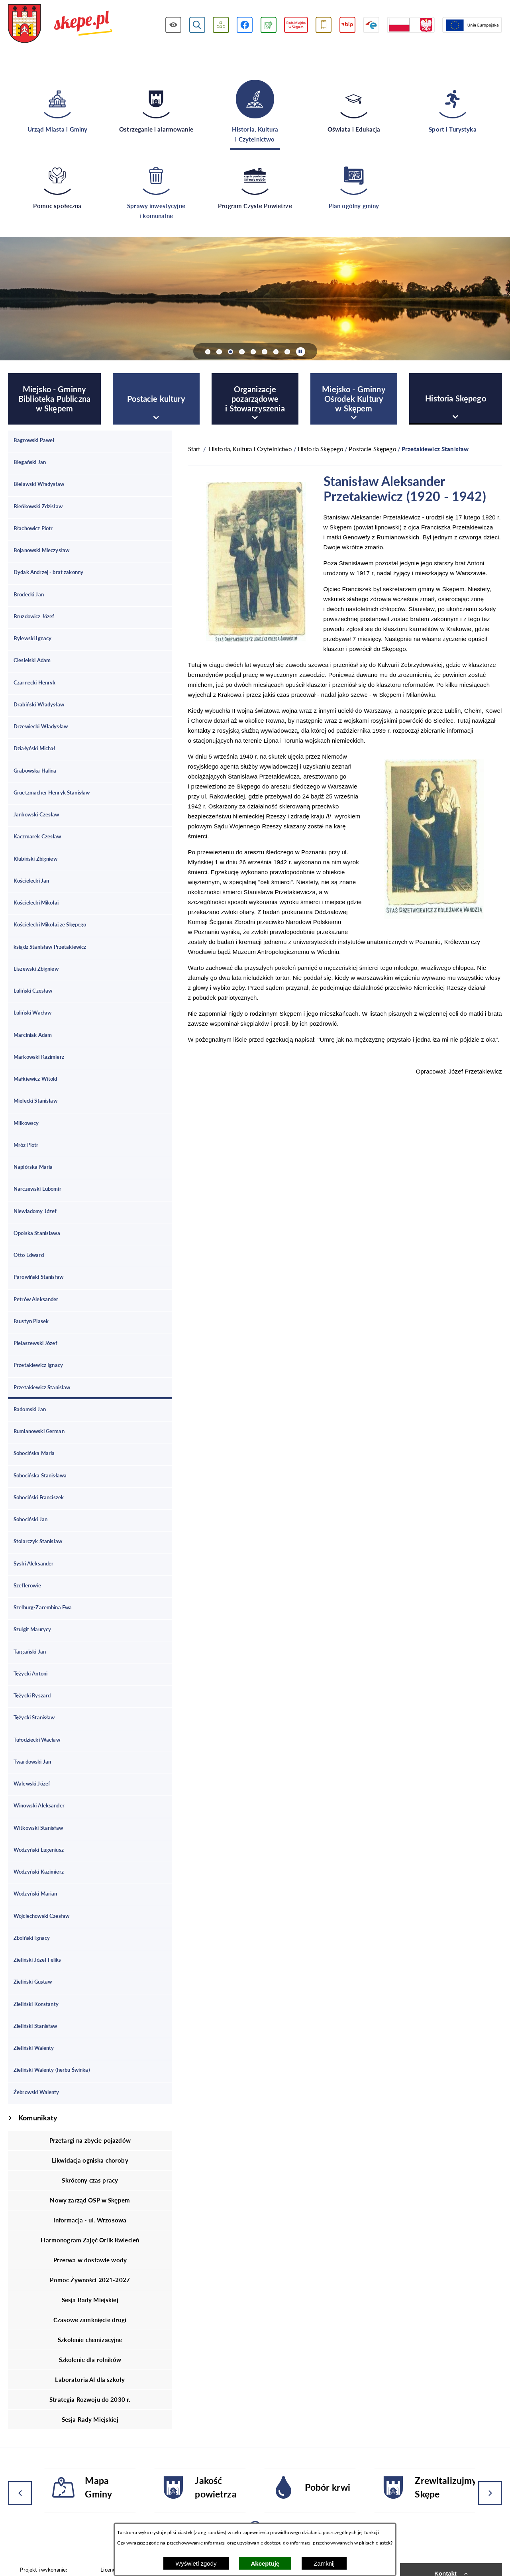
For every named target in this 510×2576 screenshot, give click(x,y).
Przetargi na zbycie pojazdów (90, 2140)
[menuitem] (54, 399)
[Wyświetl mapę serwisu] (221, 25)
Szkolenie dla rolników (90, 2359)
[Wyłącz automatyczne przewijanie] (300, 351)
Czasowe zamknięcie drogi (90, 2319)
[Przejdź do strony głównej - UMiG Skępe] (60, 24)
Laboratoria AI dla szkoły (90, 2379)
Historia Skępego (320, 448)
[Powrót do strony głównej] (194, 449)
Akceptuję (265, 2563)
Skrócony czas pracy (90, 2180)
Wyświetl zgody (195, 2563)
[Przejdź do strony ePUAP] (371, 25)
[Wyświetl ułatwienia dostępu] (173, 25)
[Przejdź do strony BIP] (347, 25)
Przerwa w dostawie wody (90, 2259)
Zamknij (324, 2563)
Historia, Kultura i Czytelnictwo (250, 448)
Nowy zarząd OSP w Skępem (90, 2200)
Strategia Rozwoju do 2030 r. (89, 2399)
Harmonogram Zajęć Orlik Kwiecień (90, 2240)
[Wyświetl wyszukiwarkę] (197, 25)
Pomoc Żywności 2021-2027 (90, 2279)
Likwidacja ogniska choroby (90, 2160)
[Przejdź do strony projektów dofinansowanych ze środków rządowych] (411, 25)
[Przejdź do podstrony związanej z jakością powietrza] (269, 25)
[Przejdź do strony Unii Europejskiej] (472, 25)
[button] (256, 639)
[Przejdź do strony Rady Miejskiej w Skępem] (296, 25)
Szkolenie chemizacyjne (90, 2339)
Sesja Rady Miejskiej (90, 2299)
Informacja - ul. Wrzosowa (89, 2220)
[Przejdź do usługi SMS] (324, 25)
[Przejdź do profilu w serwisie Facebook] (245, 25)
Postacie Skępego (372, 448)
